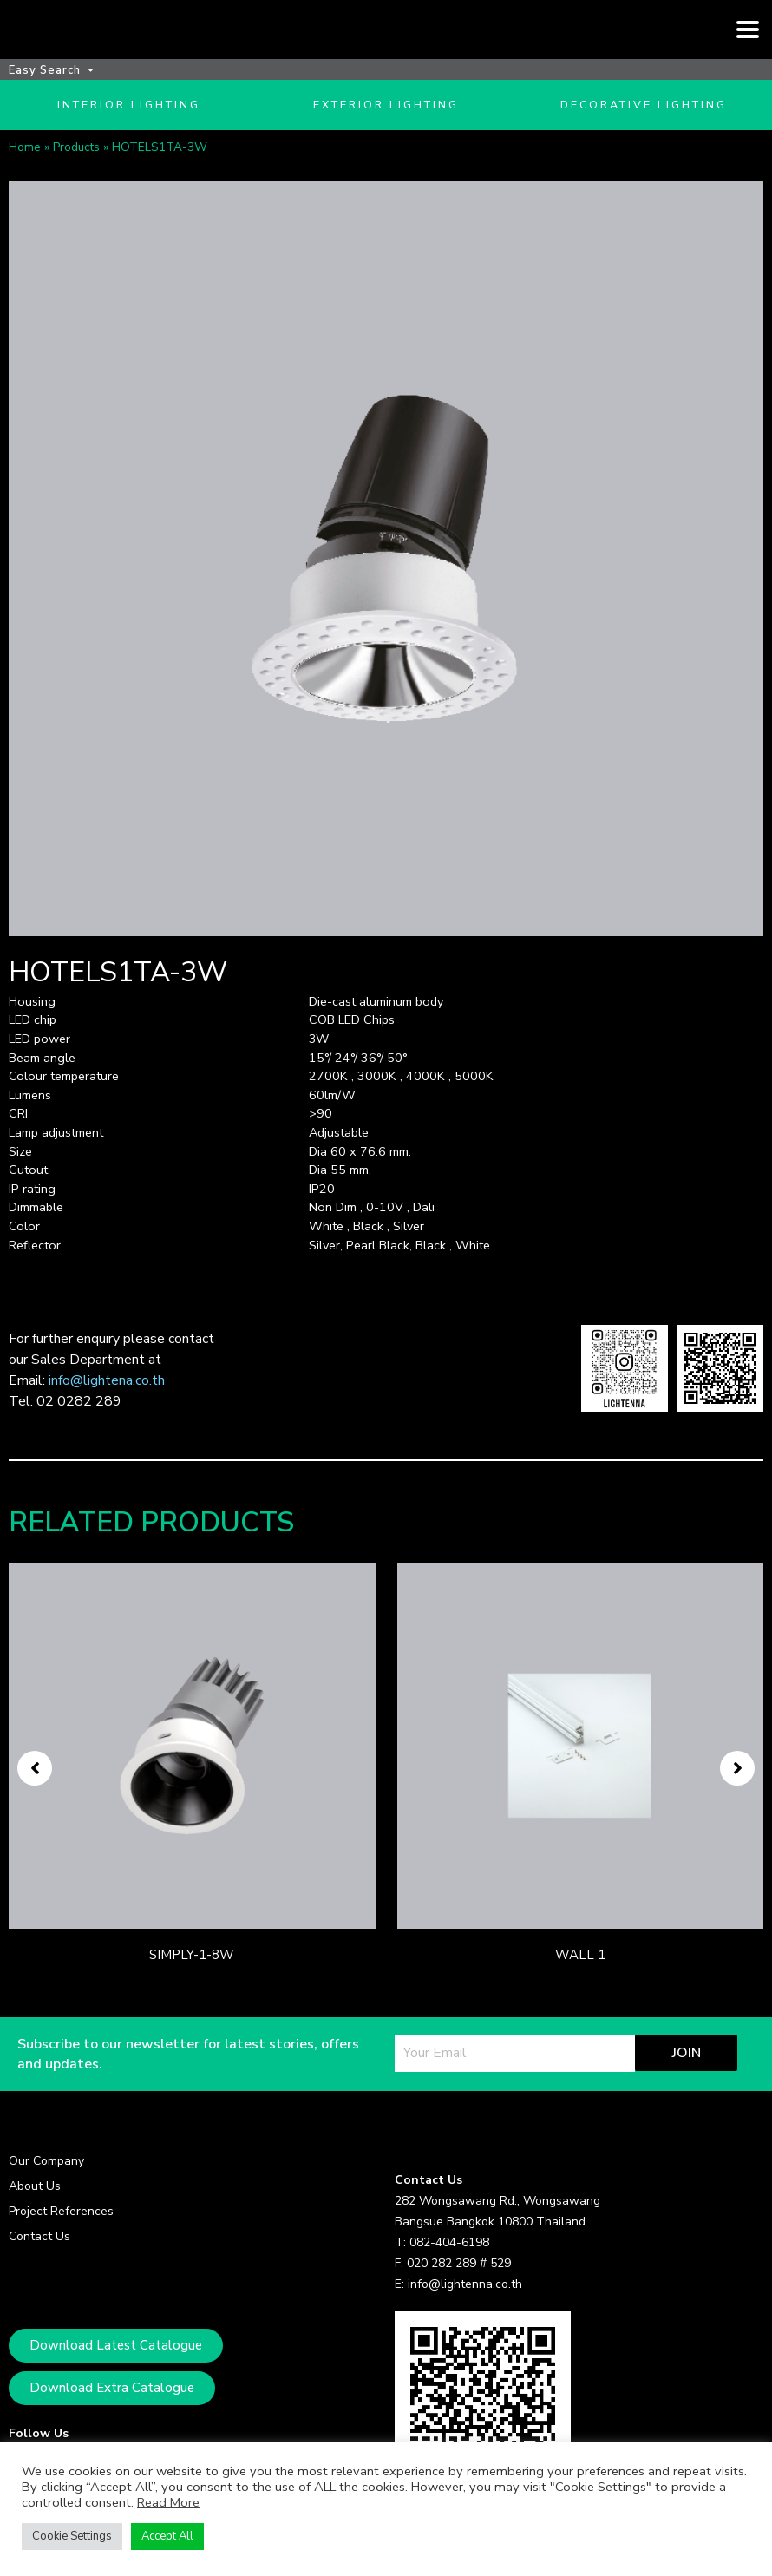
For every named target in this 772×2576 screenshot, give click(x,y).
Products (76, 175)
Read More (168, 2502)
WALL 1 (580, 1983)
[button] (34, 1797)
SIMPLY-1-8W (191, 1983)
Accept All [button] (167, 2536)
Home (25, 175)
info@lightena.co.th (107, 1409)
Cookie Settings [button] (72, 2536)
